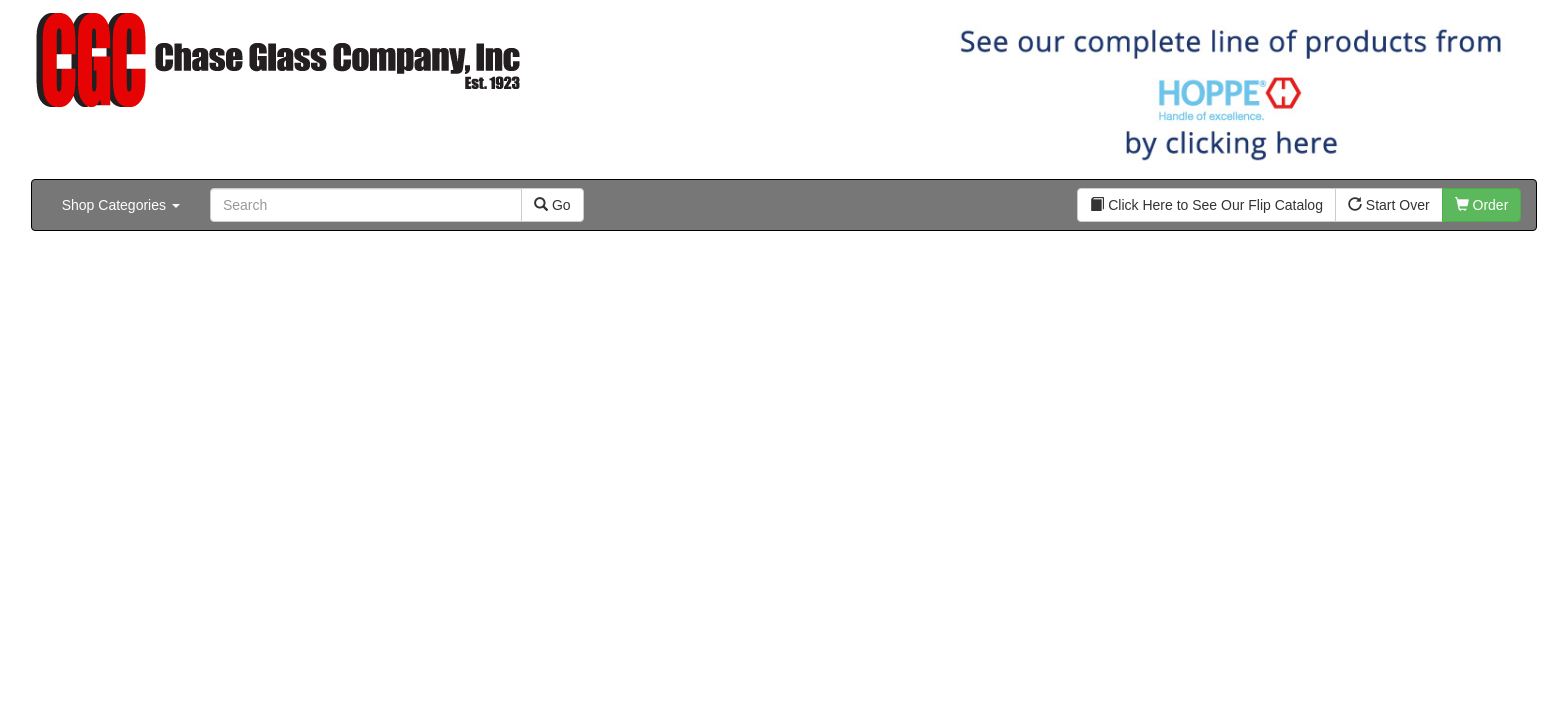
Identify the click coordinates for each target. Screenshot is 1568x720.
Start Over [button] (1389, 205)
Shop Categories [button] (121, 205)
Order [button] (1482, 205)
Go (552, 205)
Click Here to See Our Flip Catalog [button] (1206, 205)
